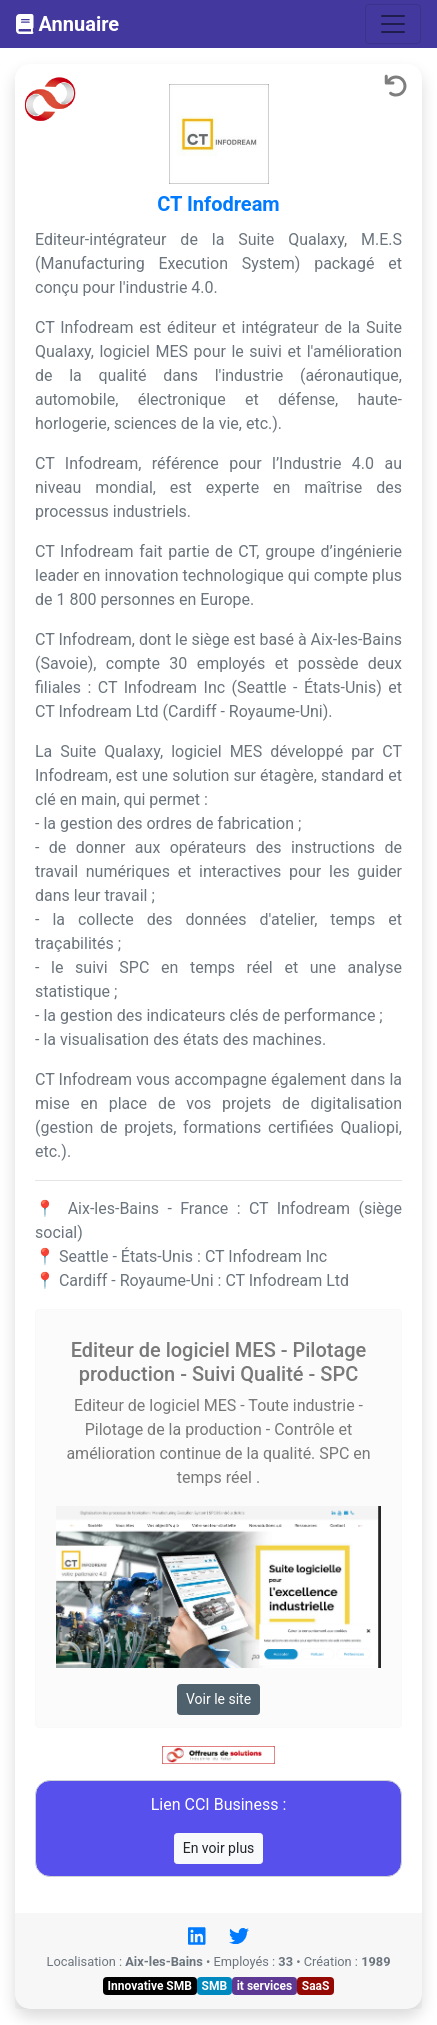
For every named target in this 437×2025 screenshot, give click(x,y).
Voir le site (218, 1699)
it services (265, 1986)
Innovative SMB (150, 1986)
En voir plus (219, 1848)
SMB (215, 1986)
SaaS (316, 1986)
